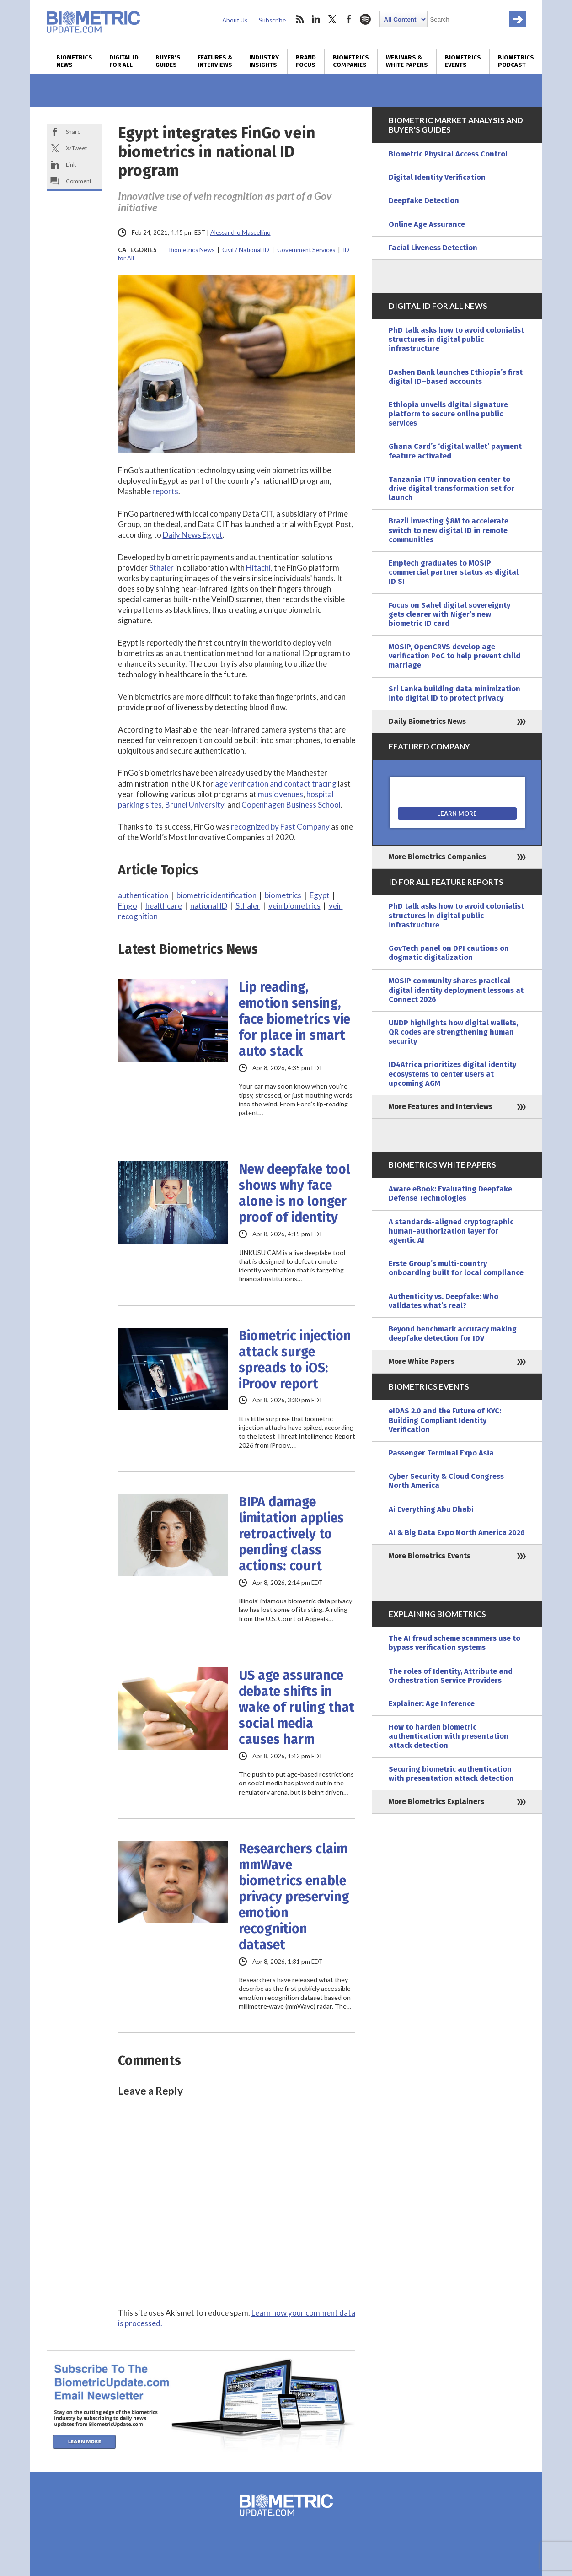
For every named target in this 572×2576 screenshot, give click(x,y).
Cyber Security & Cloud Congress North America (446, 1481)
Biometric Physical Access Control (448, 154)
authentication (143, 895)
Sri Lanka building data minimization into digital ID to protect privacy (454, 693)
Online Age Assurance (427, 224)
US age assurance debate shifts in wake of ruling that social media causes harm (296, 1707)
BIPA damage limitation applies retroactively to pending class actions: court (291, 1534)
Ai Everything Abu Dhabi (431, 1509)
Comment (78, 181)
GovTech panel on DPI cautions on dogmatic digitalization (449, 953)
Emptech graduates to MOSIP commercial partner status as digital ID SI (454, 572)
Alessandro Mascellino (240, 232)
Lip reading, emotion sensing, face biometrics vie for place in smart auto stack (294, 1019)
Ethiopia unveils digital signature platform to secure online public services (448, 413)
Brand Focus (306, 61)
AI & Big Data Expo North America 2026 (457, 1532)
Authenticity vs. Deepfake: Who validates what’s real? (443, 1301)
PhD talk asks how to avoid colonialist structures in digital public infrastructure (456, 339)
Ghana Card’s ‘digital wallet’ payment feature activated (455, 451)
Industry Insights (264, 61)
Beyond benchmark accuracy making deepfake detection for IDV (453, 1333)
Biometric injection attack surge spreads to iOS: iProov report (295, 1360)
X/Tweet (76, 148)
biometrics (283, 895)
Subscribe (272, 20)
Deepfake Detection (424, 200)
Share (73, 131)
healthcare (163, 906)
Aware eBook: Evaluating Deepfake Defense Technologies (450, 1193)
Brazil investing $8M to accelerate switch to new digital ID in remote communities (448, 530)
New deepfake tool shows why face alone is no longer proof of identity (294, 1193)
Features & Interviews (215, 61)
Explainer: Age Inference (432, 1703)
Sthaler (161, 567)
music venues (280, 794)
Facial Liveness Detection (433, 247)
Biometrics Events (463, 61)
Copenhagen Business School (291, 804)
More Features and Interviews (440, 1106)
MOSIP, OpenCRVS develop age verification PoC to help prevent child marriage (454, 655)
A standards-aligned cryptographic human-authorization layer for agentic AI (451, 1231)
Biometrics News (74, 61)
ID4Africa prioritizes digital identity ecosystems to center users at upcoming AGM (452, 1073)
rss (299, 19)
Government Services (306, 249)
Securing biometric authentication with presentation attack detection (451, 1774)
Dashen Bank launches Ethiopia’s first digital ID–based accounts (456, 377)
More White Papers (421, 1361)
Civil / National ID (245, 249)
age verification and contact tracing (276, 783)
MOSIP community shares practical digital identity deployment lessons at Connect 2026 (456, 989)
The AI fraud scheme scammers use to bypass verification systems (454, 1643)
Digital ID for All (124, 61)
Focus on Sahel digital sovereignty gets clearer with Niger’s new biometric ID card (449, 614)
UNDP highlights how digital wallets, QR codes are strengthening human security (453, 1032)
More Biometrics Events (429, 1556)
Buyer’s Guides (168, 61)
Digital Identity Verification (437, 177)
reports (165, 491)
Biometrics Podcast (516, 61)
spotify (365, 19)
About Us (234, 20)
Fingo (127, 906)
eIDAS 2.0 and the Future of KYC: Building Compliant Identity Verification (445, 1420)
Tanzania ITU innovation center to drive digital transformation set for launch (451, 488)
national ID (208, 906)
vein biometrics (294, 906)
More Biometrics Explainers (436, 1801)
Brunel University (194, 804)
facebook (349, 19)
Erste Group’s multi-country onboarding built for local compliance (456, 1268)
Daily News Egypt (193, 534)
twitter (332, 19)
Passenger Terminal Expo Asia (441, 1453)
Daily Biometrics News (427, 721)
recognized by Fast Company (280, 826)
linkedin (316, 19)
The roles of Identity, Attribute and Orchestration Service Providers (451, 1676)
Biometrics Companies (351, 61)
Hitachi (258, 567)
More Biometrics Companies (437, 856)
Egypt (320, 895)
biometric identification (216, 895)
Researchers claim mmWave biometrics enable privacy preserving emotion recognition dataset (294, 1897)
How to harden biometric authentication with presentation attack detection (448, 1736)
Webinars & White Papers (407, 61)
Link (71, 164)
